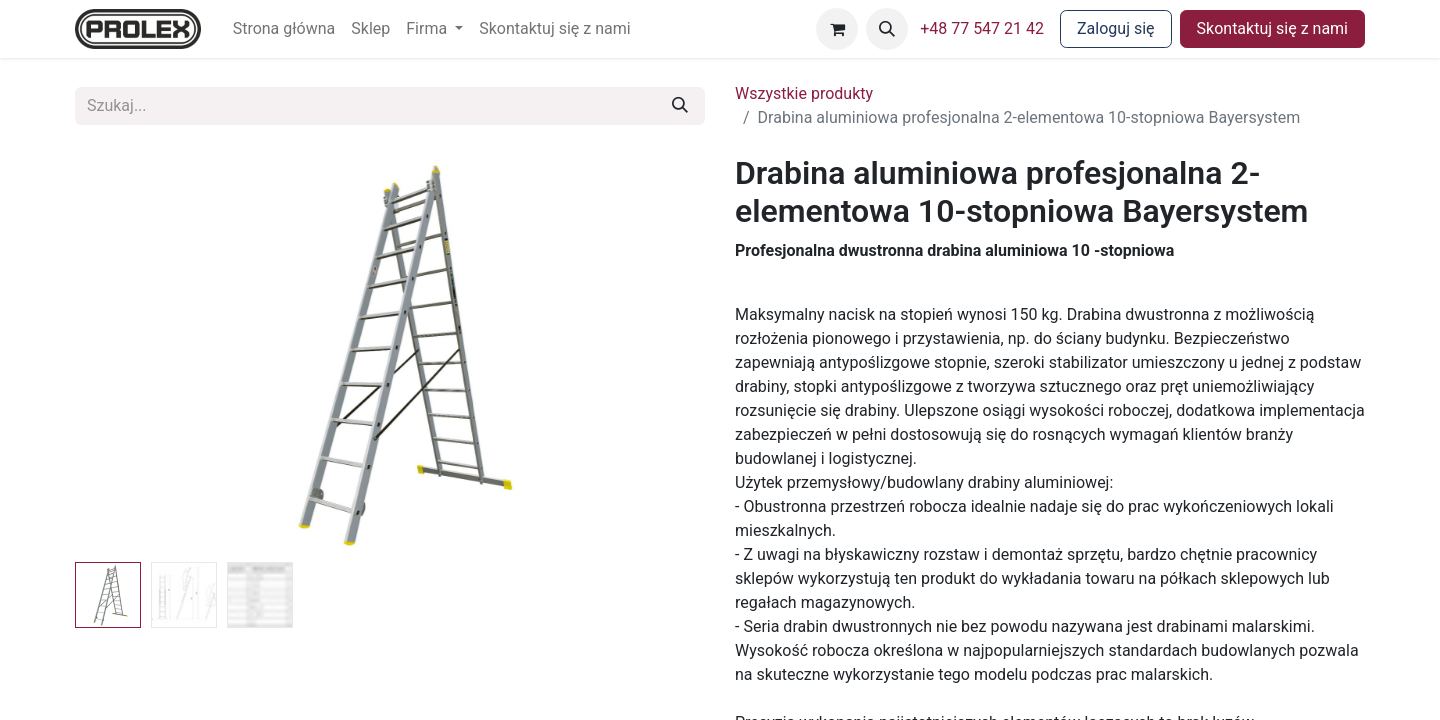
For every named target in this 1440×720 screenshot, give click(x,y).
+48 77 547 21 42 (982, 28)
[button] (887, 29)
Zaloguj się (1116, 28)
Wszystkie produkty (804, 93)
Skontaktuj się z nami (1272, 28)
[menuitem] (284, 29)
